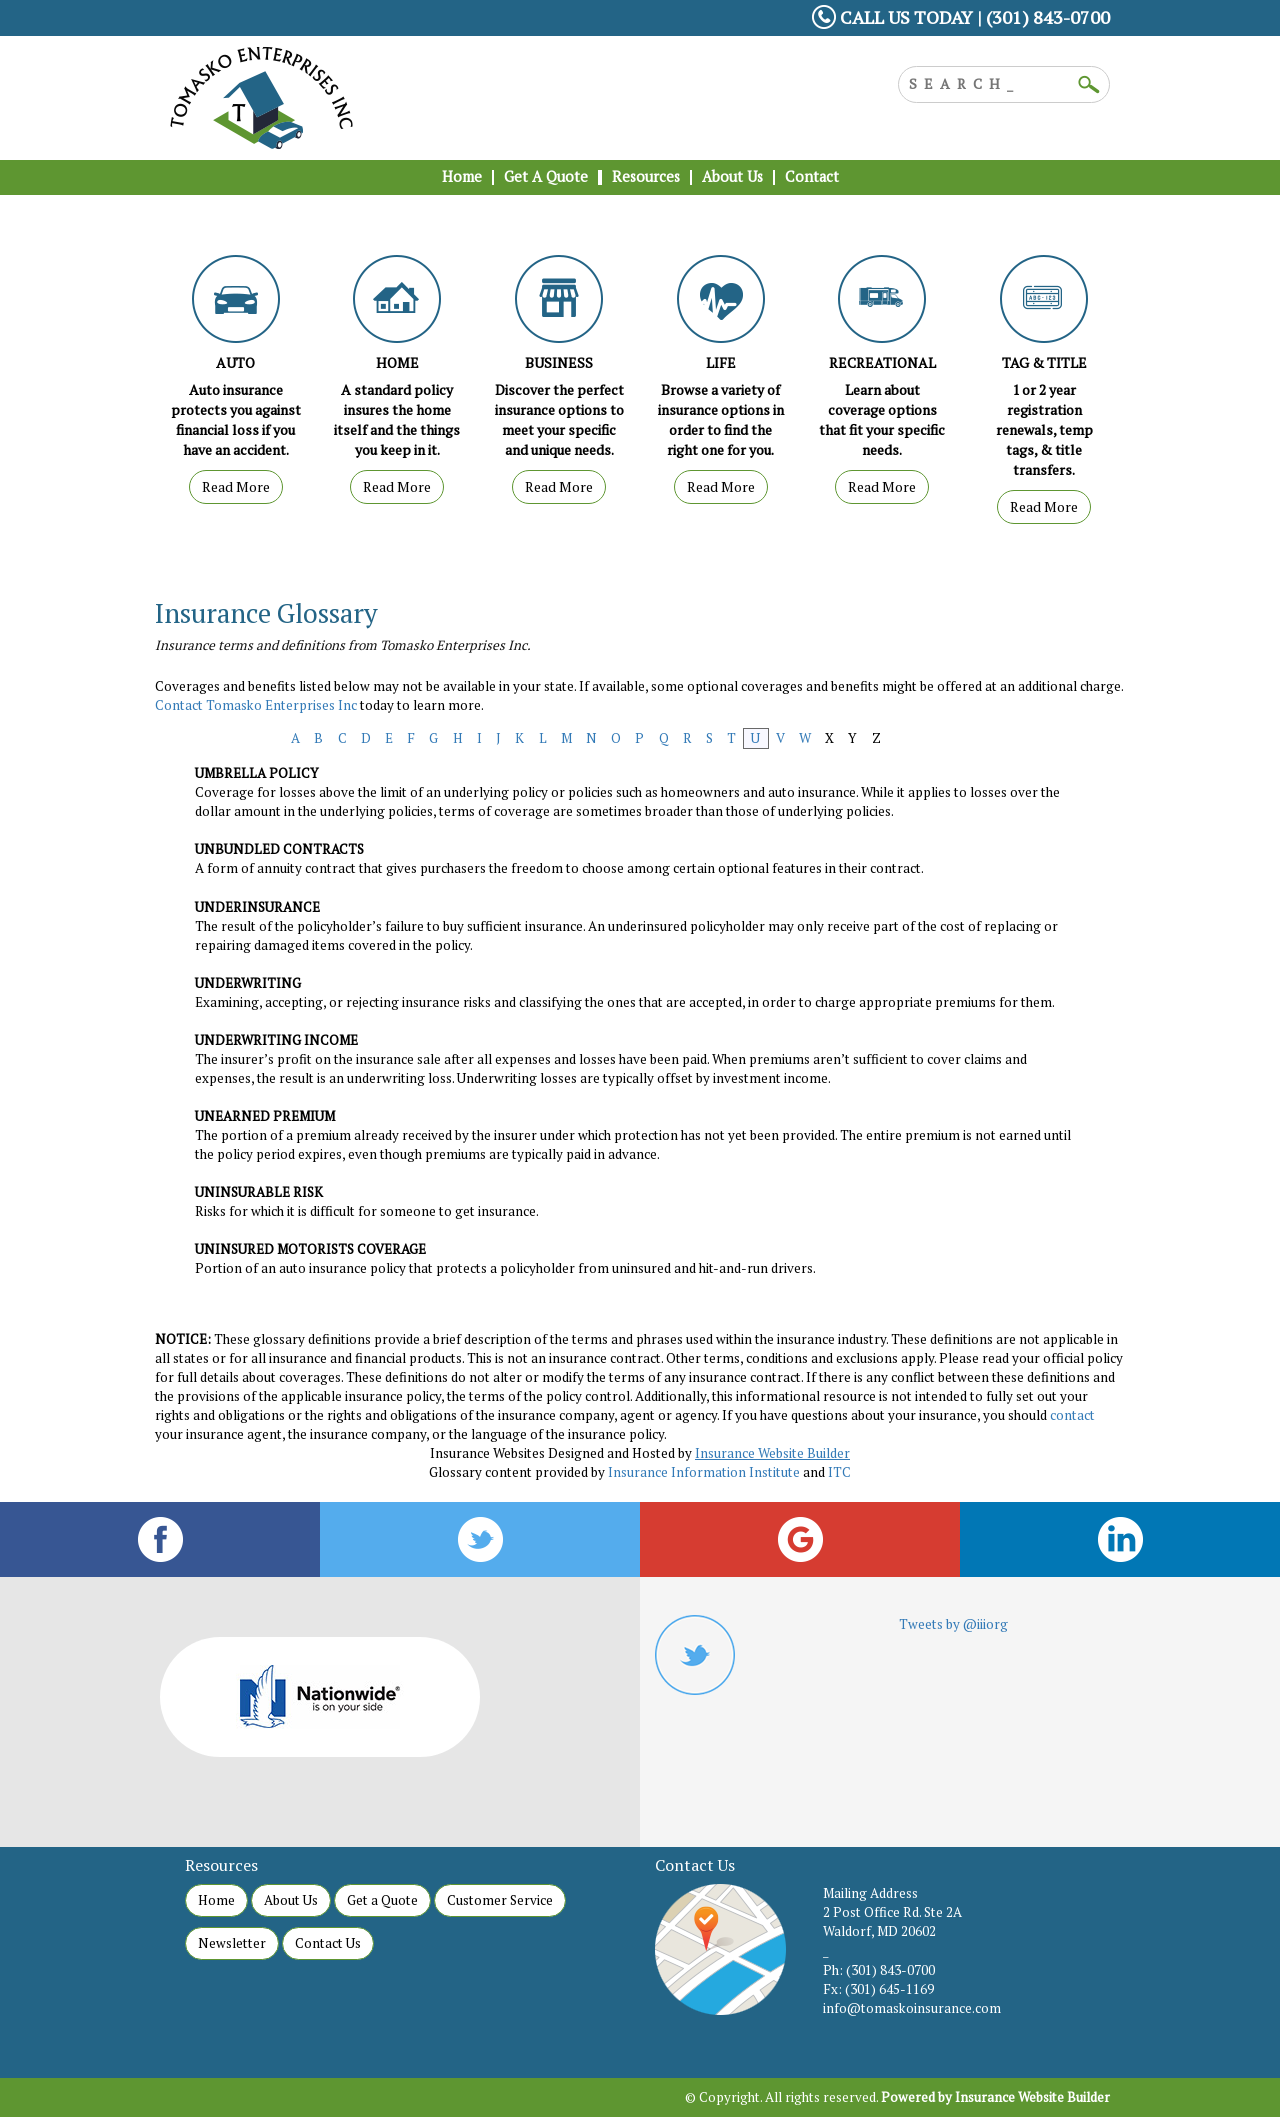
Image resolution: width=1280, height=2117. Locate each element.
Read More (236, 486)
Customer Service (500, 1900)
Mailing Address (870, 1893)
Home (216, 1900)
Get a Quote (382, 1900)
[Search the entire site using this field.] (989, 82)
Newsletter (232, 1943)
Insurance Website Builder (772, 1453)
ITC (839, 1472)
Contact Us (328, 1943)
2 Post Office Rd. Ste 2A (892, 1912)
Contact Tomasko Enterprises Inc (256, 705)
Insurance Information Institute (704, 1472)
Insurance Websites (487, 1453)
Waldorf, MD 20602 (879, 1931)
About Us (291, 1900)
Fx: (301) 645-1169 (878, 1989)
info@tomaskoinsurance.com (912, 2008)
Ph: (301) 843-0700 (879, 1970)
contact (1072, 1415)
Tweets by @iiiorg (953, 1624)
